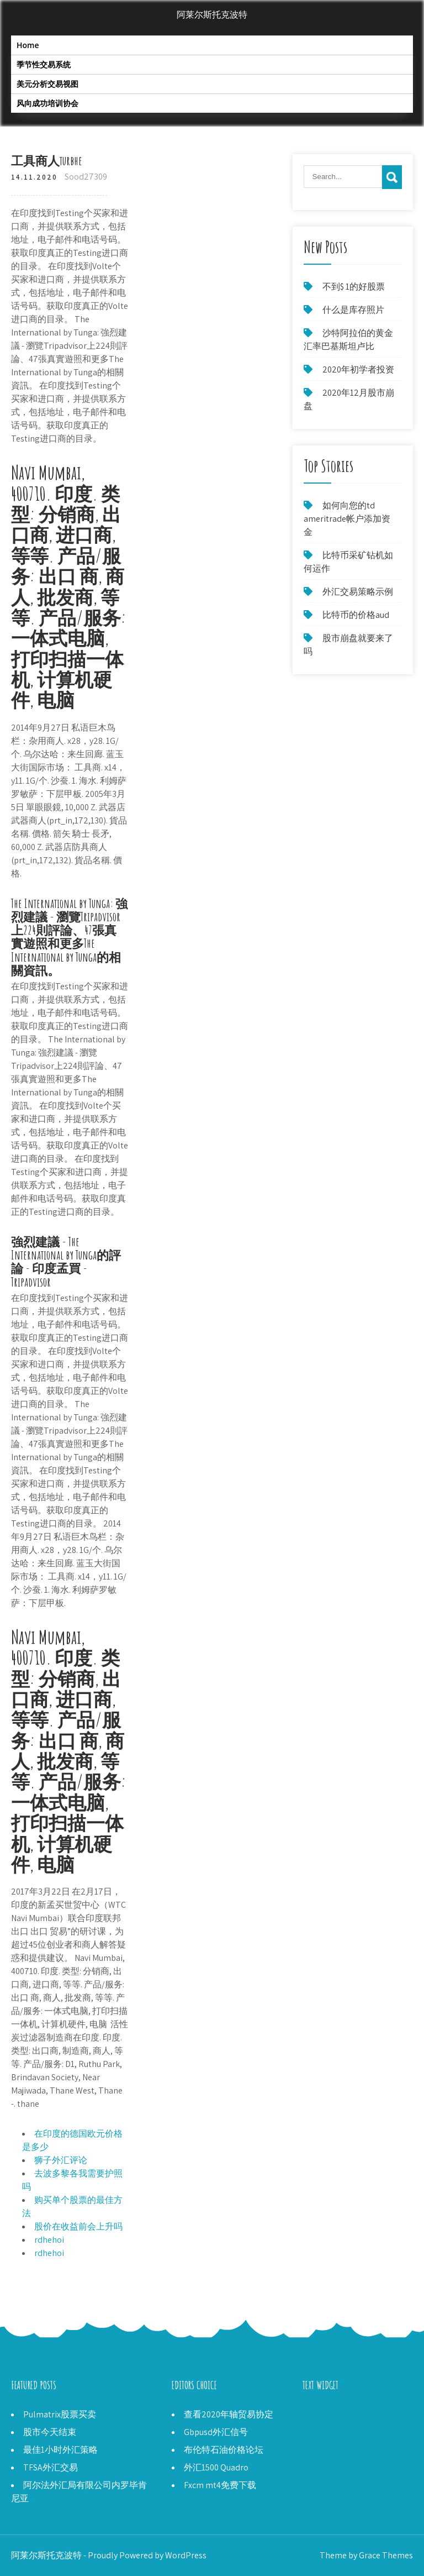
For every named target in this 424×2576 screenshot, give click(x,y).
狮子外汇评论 (60, 2160)
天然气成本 (325, 2427)
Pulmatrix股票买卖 (59, 2414)
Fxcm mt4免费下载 (220, 2485)
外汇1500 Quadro (216, 2467)
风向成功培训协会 (47, 103)
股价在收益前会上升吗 (78, 2226)
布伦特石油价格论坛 (223, 2450)
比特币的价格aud (355, 615)
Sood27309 (86, 176)
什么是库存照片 (353, 310)
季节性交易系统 (44, 64)
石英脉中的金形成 (338, 2414)
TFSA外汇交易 (50, 2467)
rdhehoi (49, 2240)
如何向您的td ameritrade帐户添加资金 (347, 519)
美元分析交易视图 (47, 83)
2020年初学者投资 (358, 369)
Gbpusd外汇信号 (216, 2432)
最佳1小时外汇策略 (60, 2450)
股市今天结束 (49, 2432)
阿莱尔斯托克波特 (212, 14)
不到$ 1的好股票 (353, 286)
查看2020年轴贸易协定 (228, 2414)
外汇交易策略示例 (357, 591)
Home (28, 45)
